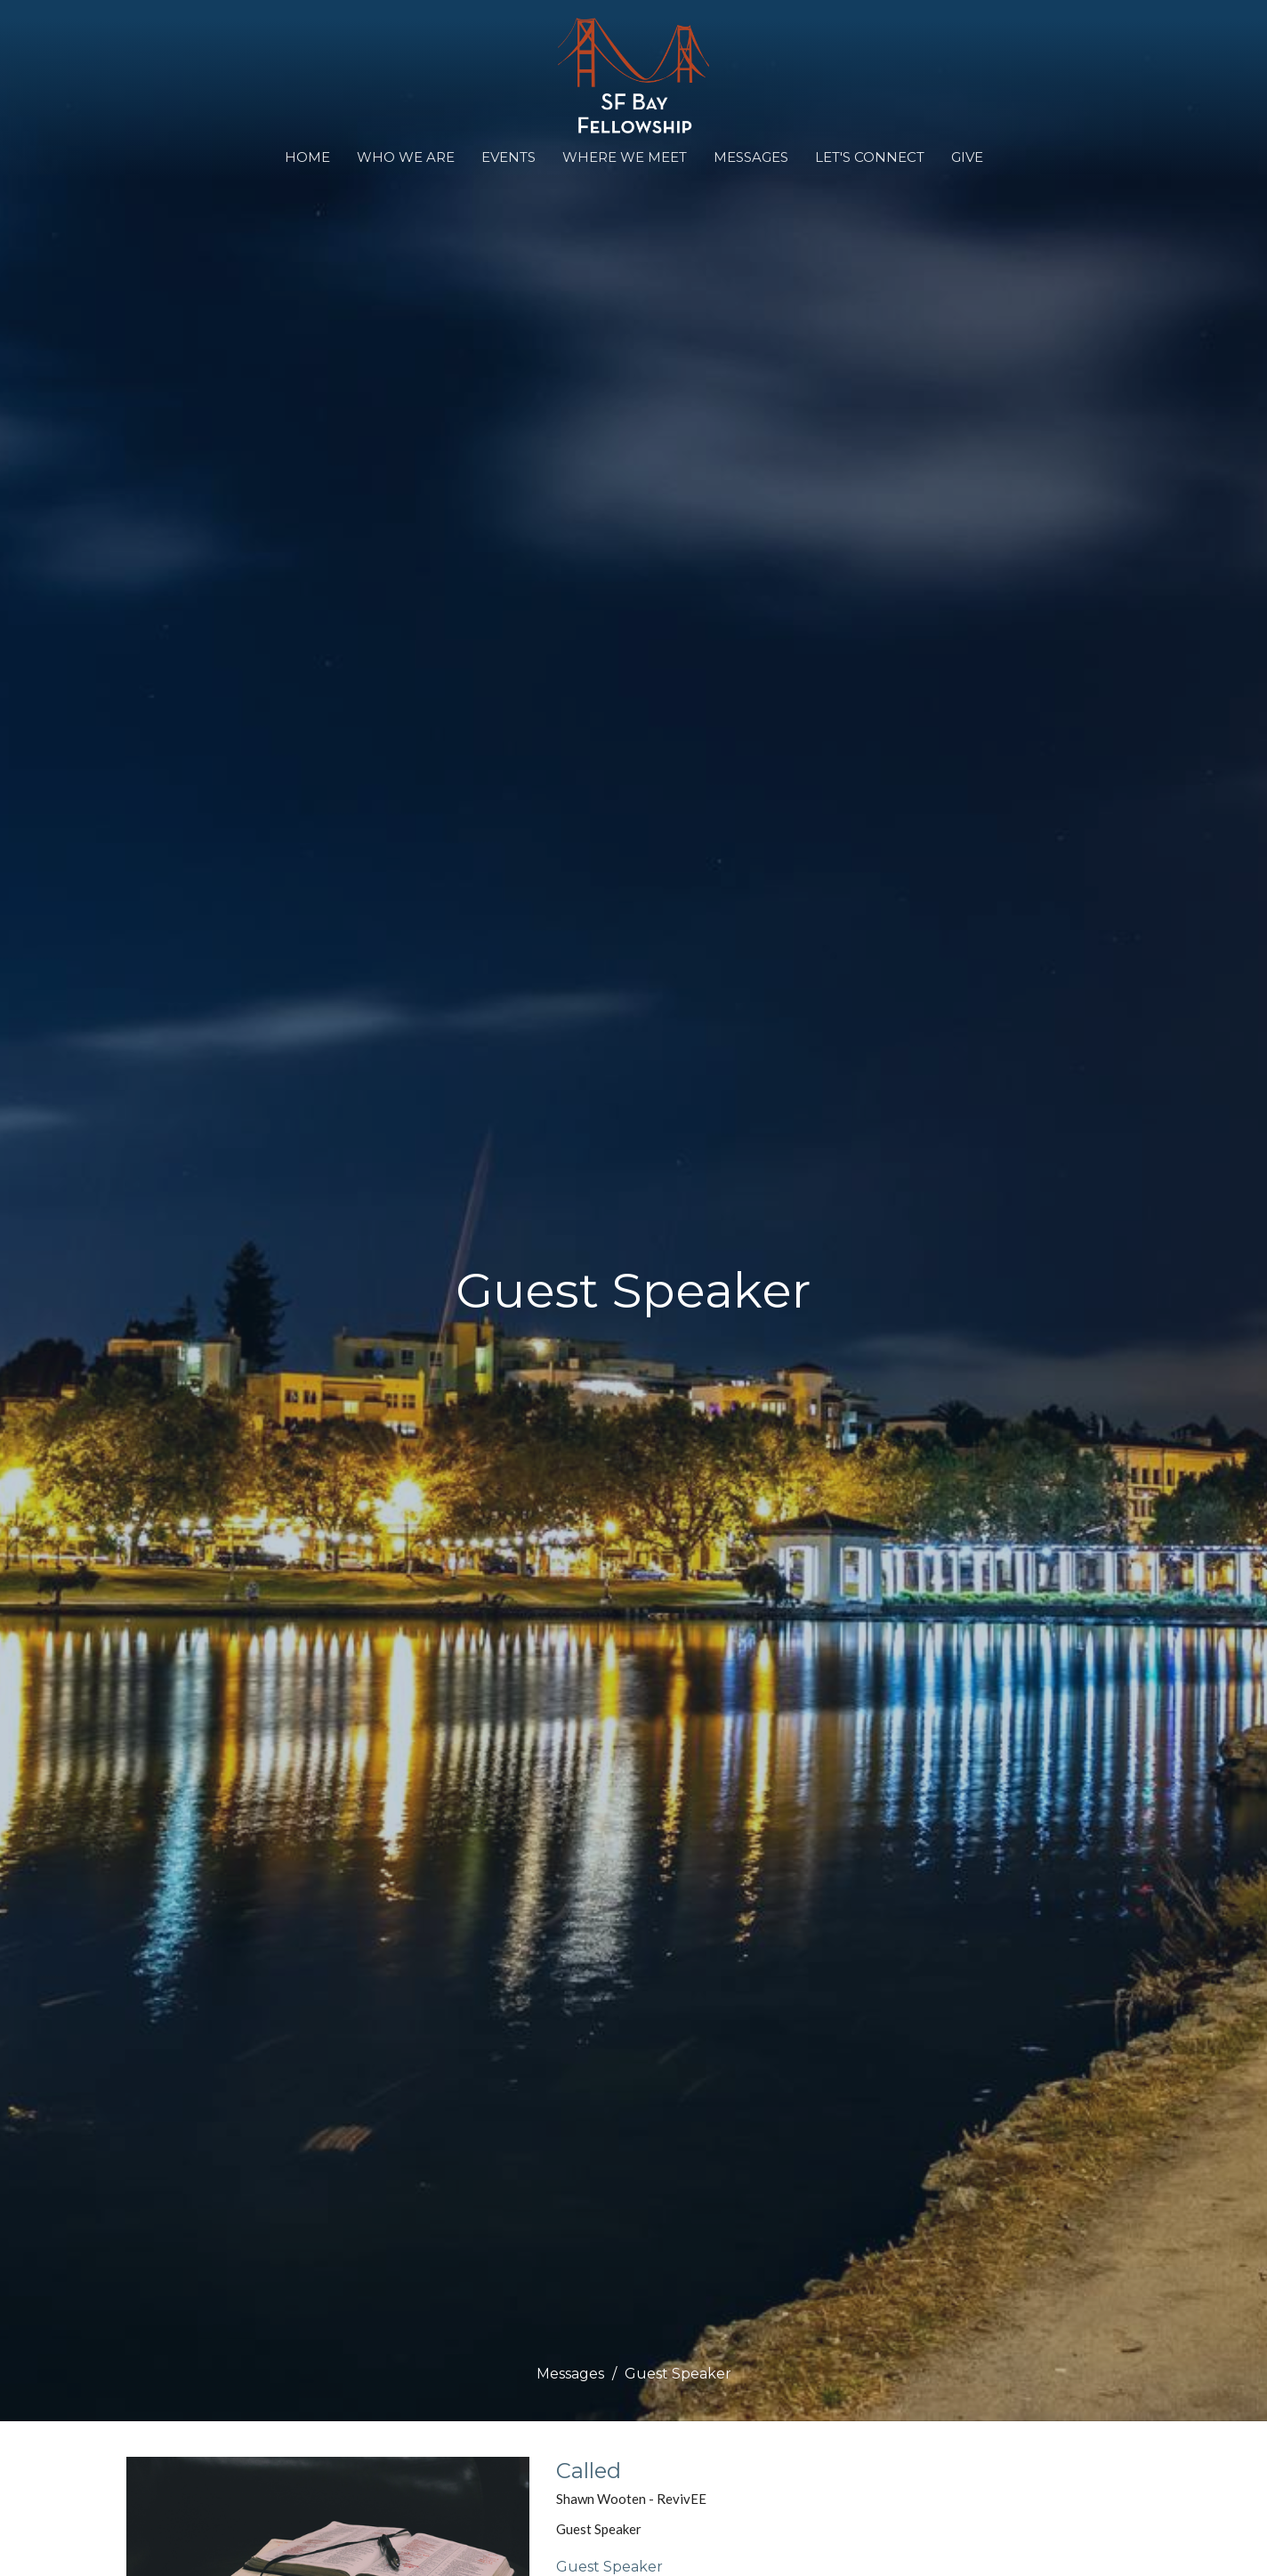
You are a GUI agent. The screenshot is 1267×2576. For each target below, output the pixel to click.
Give (967, 157)
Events (508, 157)
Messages (751, 157)
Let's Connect (869, 157)
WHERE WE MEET (624, 157)
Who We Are (406, 157)
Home (307, 157)
